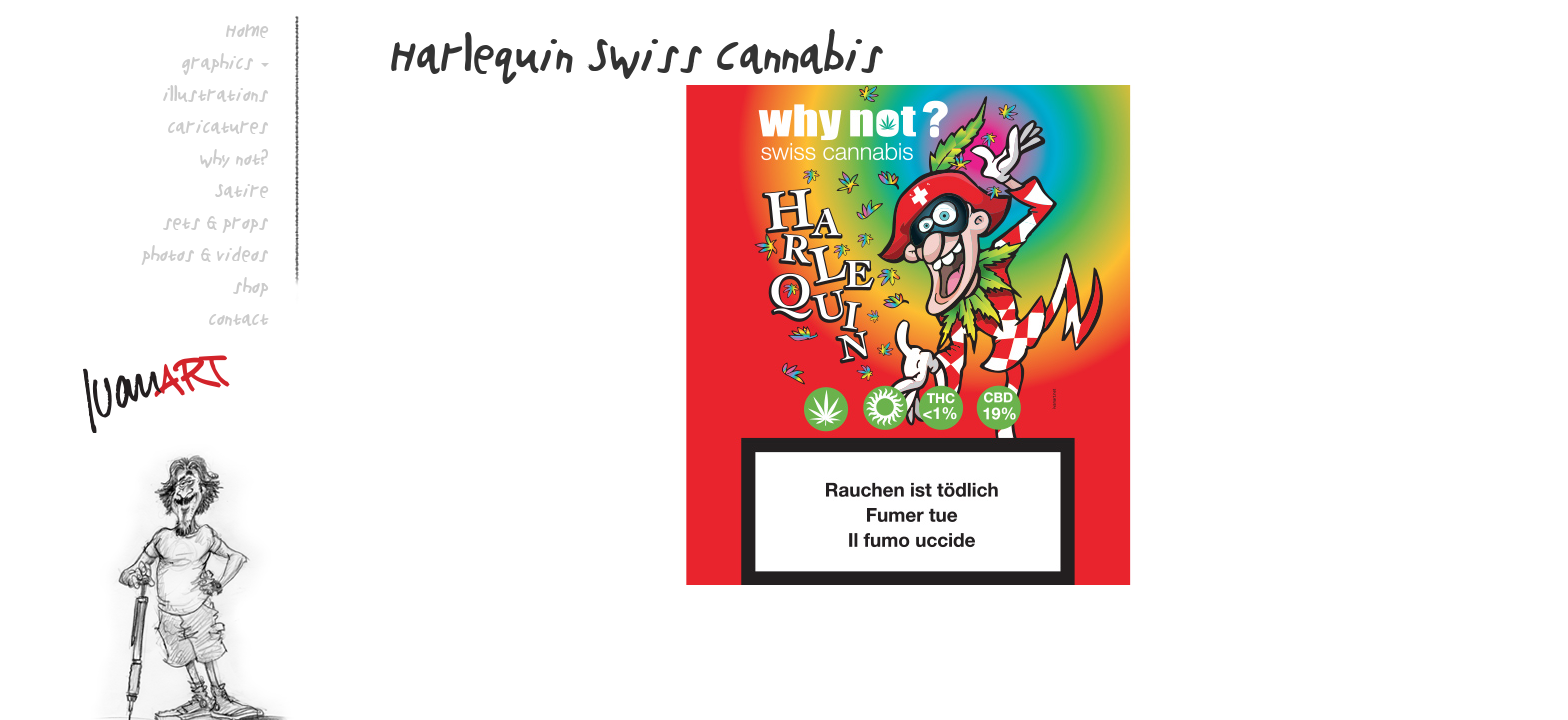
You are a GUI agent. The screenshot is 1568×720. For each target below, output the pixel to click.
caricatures (218, 126)
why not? (234, 158)
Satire (242, 190)
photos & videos (205, 254)
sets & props (216, 222)
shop (251, 286)
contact (239, 318)
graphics (218, 62)
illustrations (216, 94)
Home (247, 30)
